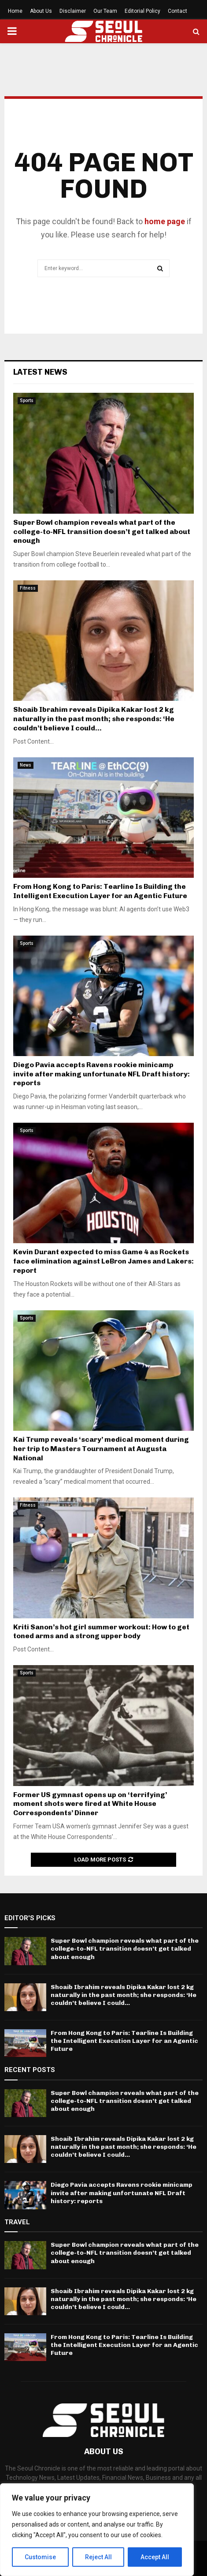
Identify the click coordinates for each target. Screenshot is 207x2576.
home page (164, 221)
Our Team (105, 11)
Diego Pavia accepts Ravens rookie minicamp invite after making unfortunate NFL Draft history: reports (101, 1073)
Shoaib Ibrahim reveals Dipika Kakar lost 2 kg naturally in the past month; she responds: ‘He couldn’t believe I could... (93, 718)
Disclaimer (72, 11)
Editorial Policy (142, 11)
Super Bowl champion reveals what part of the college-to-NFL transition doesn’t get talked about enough (101, 531)
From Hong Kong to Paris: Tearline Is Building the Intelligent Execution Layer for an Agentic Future (100, 891)
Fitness (28, 588)
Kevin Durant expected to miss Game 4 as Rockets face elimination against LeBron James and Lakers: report (103, 1261)
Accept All (154, 2557)
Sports (26, 400)
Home (15, 11)
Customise (40, 2557)
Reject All (98, 2557)
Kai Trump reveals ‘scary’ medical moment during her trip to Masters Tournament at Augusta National (101, 1448)
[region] (97, 2529)
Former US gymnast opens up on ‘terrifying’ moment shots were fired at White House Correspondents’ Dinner (90, 1803)
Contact (177, 11)
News (25, 765)
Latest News (40, 372)
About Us (41, 11)
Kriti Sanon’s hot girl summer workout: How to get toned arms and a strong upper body (101, 1631)
